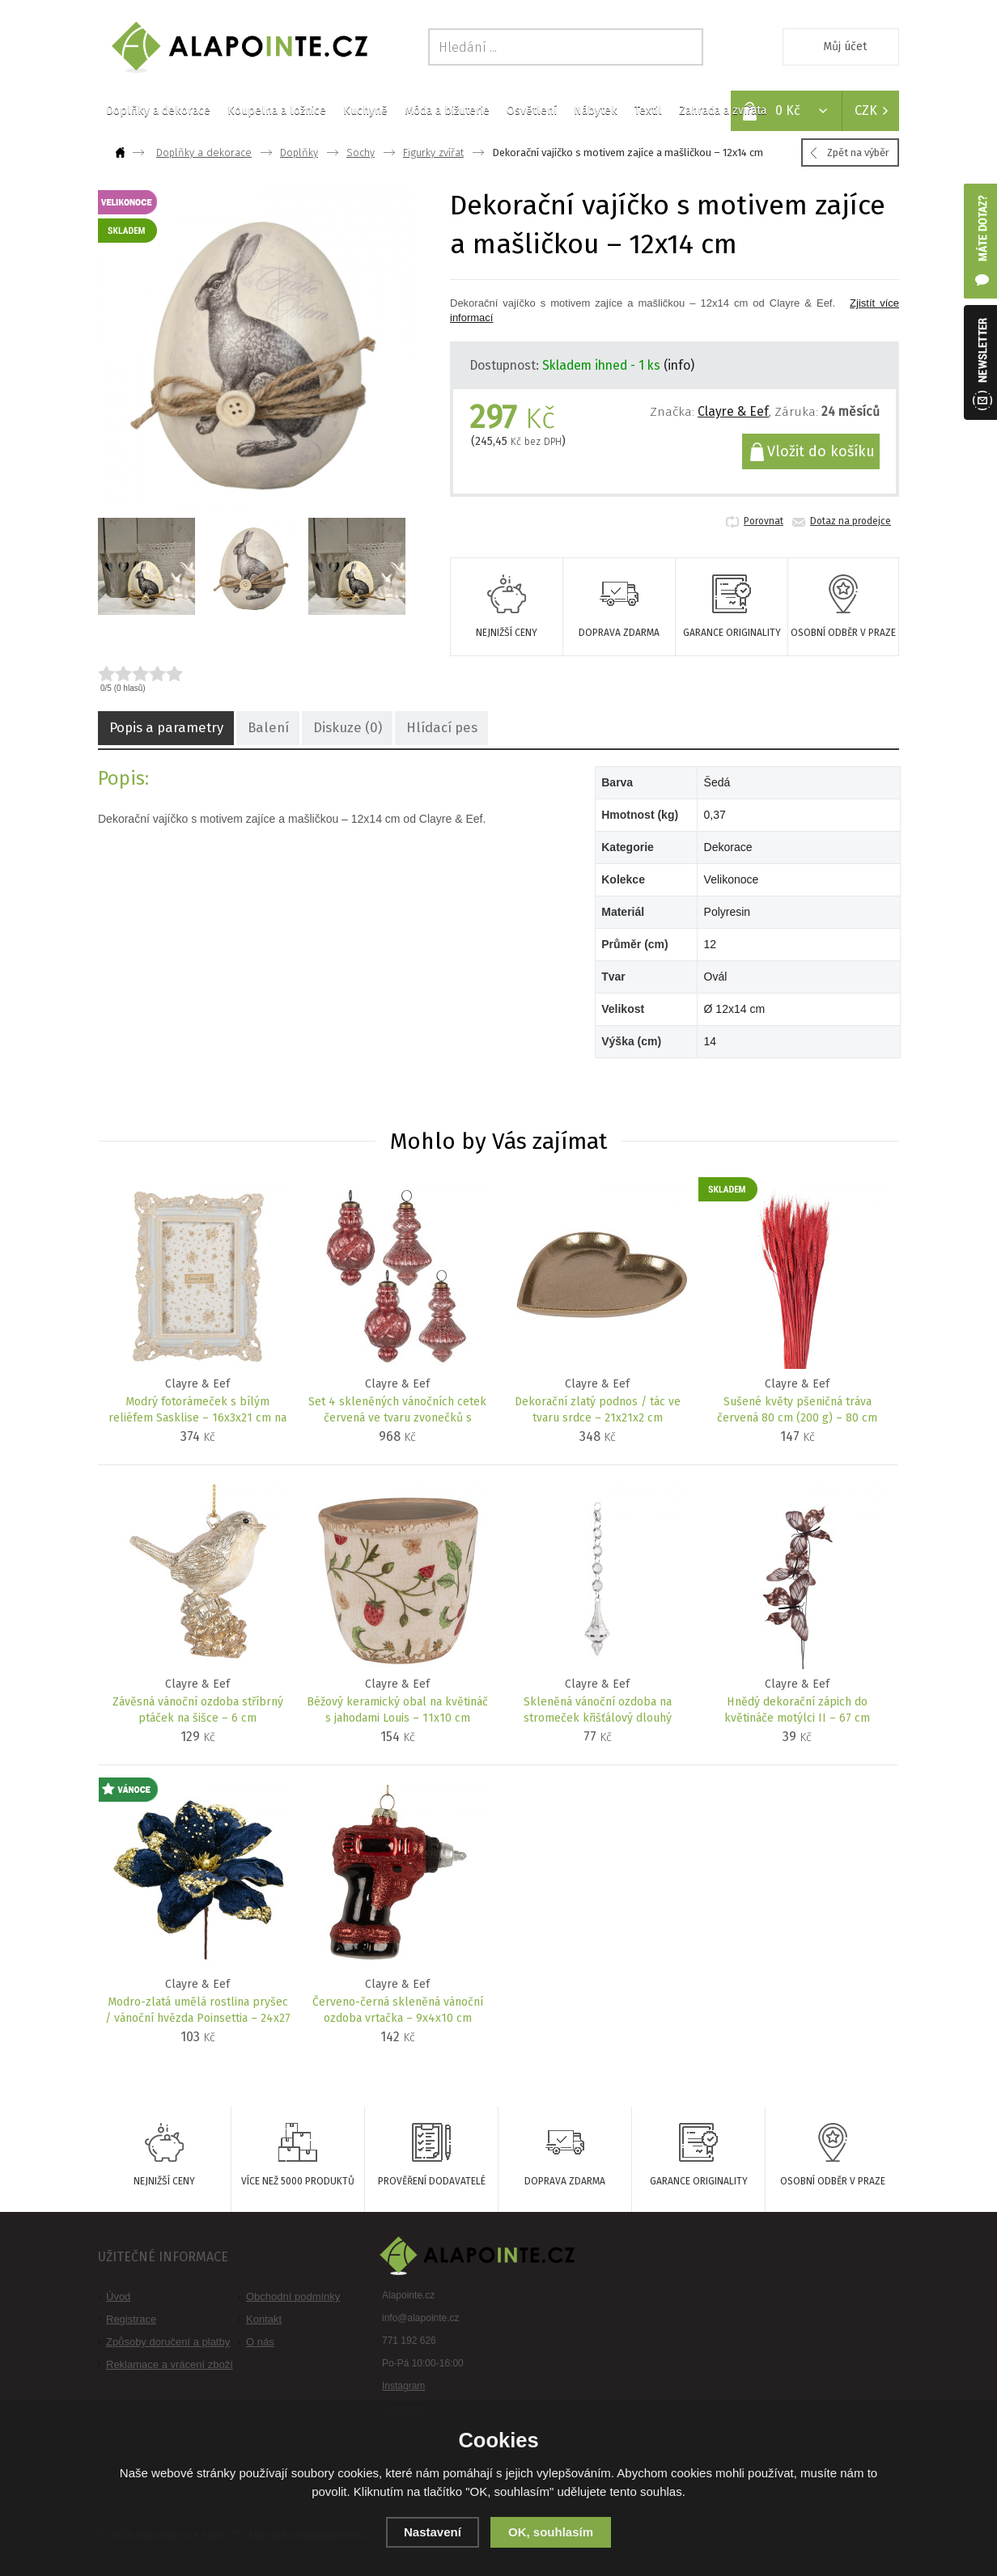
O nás (260, 2342)
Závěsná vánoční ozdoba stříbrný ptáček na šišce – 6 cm (197, 1710)
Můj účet (845, 46)
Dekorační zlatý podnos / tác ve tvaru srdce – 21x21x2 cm (598, 1410)
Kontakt (264, 2319)
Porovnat (763, 521)
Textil (648, 110)
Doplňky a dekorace (158, 110)
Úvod (118, 2296)
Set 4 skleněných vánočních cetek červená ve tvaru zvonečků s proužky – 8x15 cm (397, 1410)
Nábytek (595, 110)
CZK (866, 110)
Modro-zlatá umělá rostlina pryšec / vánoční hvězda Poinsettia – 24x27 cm (198, 2011)
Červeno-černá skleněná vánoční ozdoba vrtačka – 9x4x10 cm (397, 2010)
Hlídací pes (418, 729)
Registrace (131, 2319)
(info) (679, 365)
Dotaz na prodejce (850, 521)
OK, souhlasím (550, 2532)
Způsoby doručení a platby (168, 2342)
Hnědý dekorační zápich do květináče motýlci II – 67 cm (798, 1710)
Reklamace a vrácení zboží (169, 2364)
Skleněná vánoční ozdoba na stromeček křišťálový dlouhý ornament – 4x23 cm (598, 1711)
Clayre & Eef (733, 411)
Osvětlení (532, 110)
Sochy (360, 152)
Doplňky (299, 152)
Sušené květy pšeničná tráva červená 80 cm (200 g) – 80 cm (798, 1410)
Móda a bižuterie (447, 110)
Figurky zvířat (433, 152)
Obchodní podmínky (293, 2296)
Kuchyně (365, 110)
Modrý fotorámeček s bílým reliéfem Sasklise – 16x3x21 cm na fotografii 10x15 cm (198, 1410)
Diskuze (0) (330, 729)
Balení (257, 729)
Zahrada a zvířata (722, 110)
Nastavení (432, 2532)
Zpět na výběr (858, 152)
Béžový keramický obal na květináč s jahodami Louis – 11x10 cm (398, 1710)
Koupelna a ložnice (276, 110)
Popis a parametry (162, 729)
